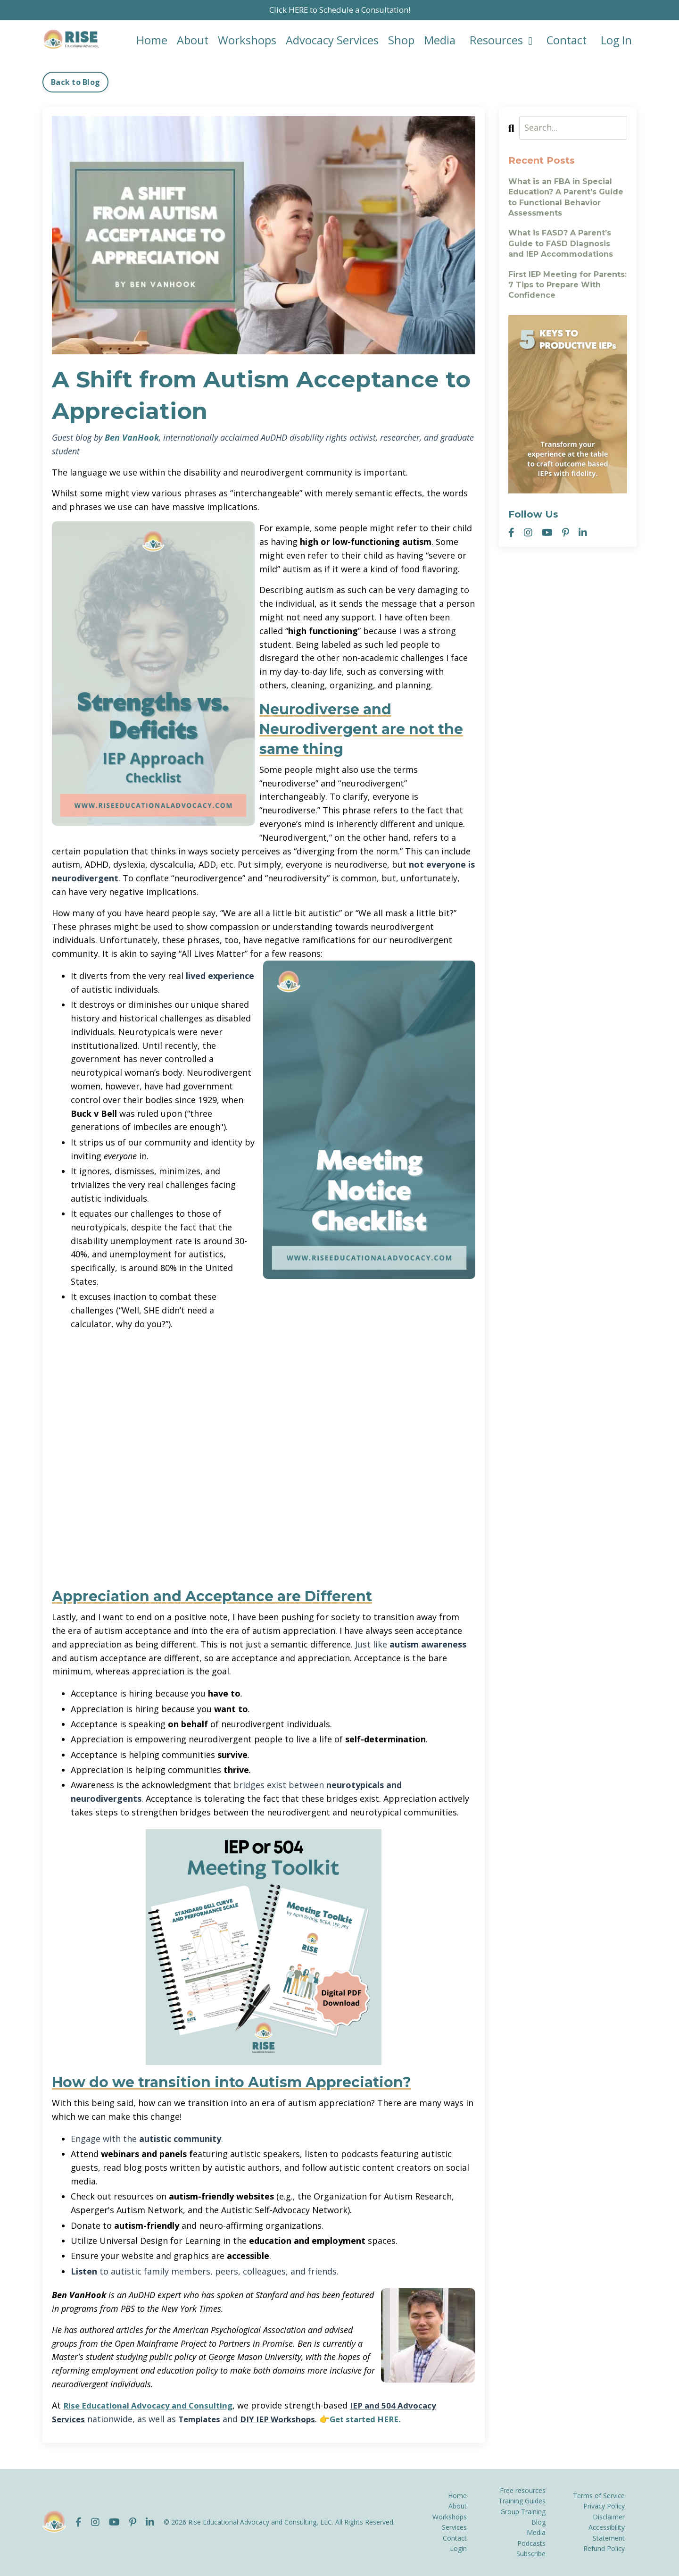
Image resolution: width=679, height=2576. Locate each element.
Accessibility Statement (606, 2533)
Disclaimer (609, 2516)
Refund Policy (604, 2548)
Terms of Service (599, 2496)
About (190, 41)
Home (149, 41)
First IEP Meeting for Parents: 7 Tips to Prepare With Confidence (567, 285)
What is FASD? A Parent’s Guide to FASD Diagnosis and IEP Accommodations (560, 244)
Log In (616, 41)
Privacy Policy (604, 2506)
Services (454, 2527)
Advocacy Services (330, 41)
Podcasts (531, 2543)
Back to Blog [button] (75, 82)
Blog (538, 2522)
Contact (565, 41)
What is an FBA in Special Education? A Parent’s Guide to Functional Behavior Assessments (565, 197)
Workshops (245, 41)
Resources (499, 41)
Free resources (523, 2490)
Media (438, 41)
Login (458, 2548)
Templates (202, 2419)
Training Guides (522, 2501)
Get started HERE (377, 2419)
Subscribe (531, 2554)
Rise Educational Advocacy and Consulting (152, 2405)
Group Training (523, 2511)
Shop (399, 41)
